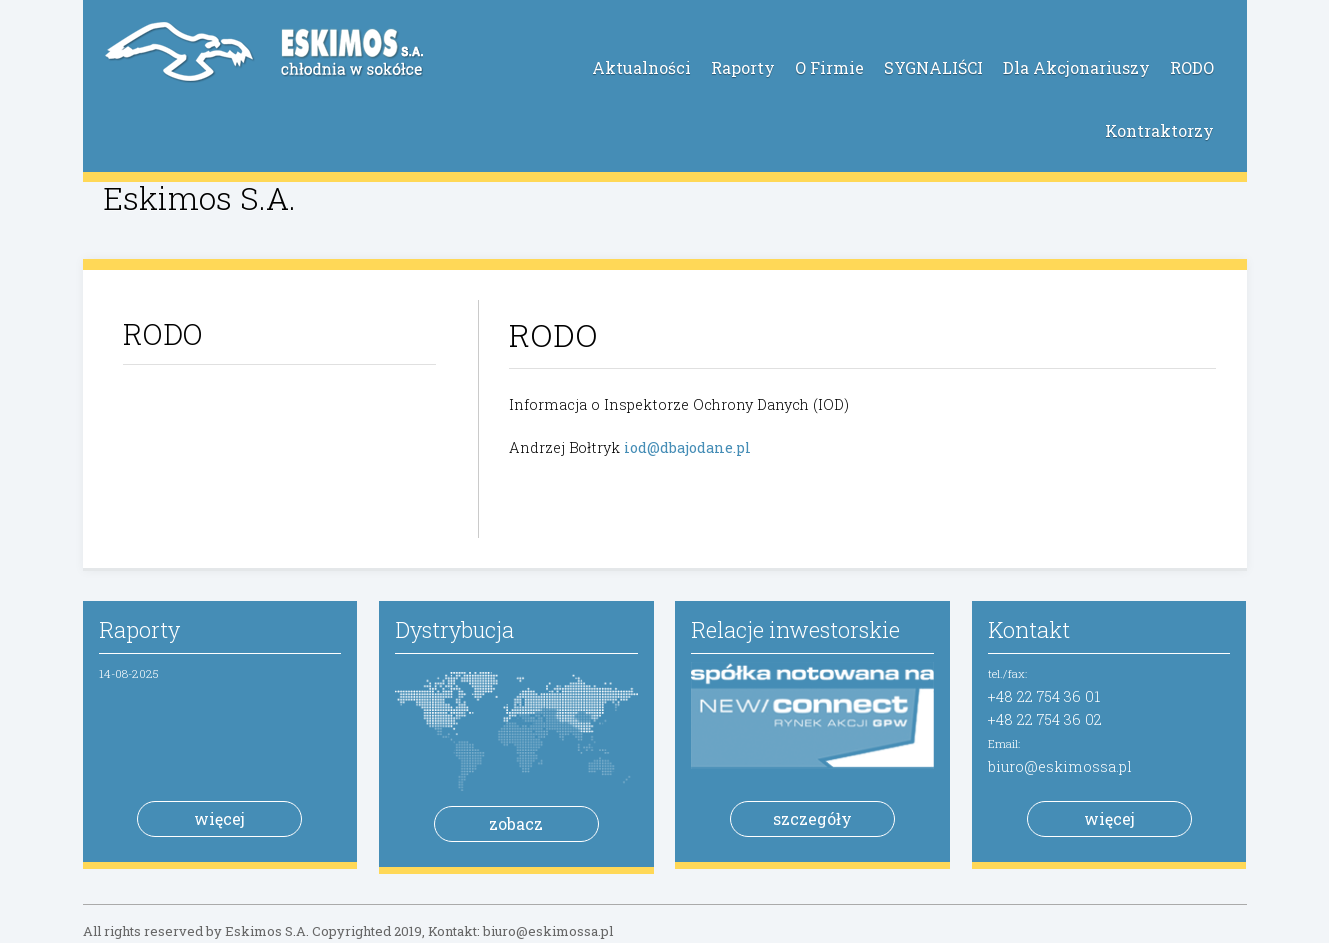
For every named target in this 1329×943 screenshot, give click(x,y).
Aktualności (641, 67)
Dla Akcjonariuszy (1076, 67)
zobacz (516, 823)
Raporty (743, 67)
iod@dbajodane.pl (687, 447)
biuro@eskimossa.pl (1060, 766)
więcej (219, 818)
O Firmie (829, 67)
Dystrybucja (454, 629)
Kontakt (1029, 629)
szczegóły (812, 818)
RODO (1192, 67)
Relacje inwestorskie (795, 629)
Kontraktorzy (1159, 130)
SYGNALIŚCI (933, 67)
